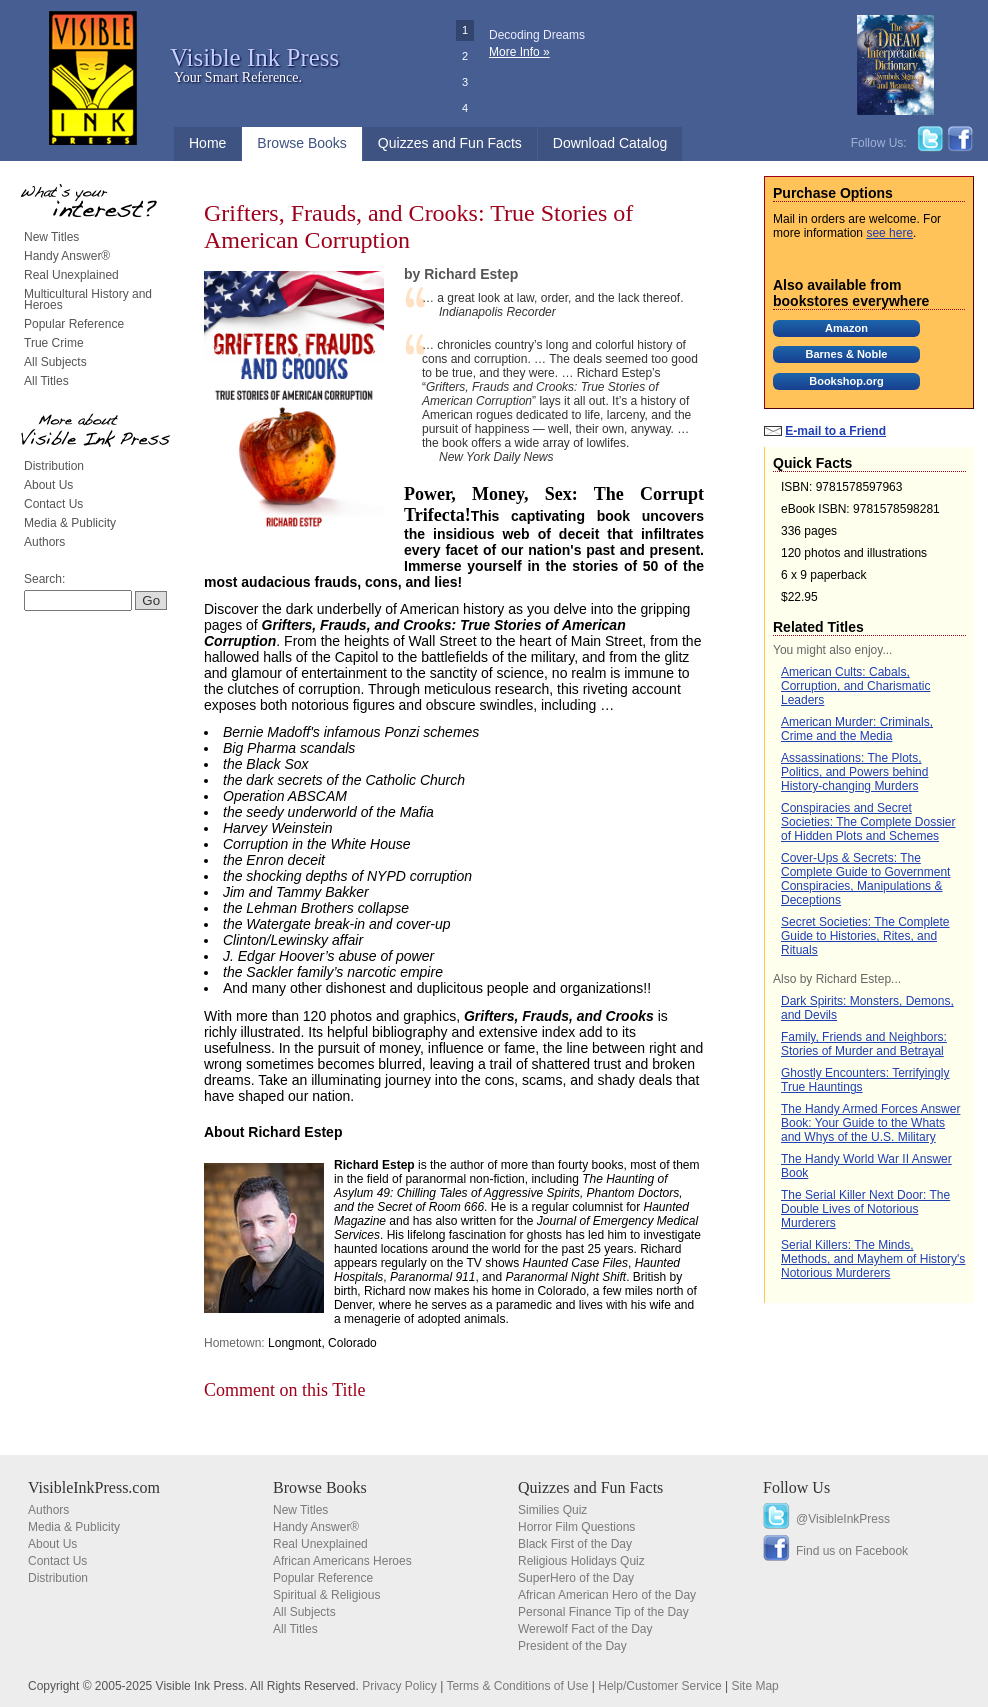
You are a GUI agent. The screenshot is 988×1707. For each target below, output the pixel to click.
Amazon (846, 328)
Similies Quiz (552, 1510)
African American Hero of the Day (607, 1595)
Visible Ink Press (254, 57)
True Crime (54, 343)
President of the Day (572, 1646)
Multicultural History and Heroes (88, 299)
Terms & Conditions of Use (517, 1686)
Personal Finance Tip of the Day (603, 1612)
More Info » (519, 52)
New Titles (51, 237)
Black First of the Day (575, 1544)
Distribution (54, 466)
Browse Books (301, 143)
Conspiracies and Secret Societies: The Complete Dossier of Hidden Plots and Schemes (868, 822)
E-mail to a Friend (835, 431)
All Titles (46, 381)
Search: (44, 579)
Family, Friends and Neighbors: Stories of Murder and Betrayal (864, 1044)
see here (889, 233)
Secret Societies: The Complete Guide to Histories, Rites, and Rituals (865, 936)
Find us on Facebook (852, 1551)
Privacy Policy (399, 1686)
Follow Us (796, 1487)
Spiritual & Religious (326, 1595)
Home (207, 143)
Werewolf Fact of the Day (585, 1629)
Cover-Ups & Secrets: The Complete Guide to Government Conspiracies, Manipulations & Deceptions (865, 879)
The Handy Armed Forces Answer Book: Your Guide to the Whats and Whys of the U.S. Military (870, 1123)
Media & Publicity (70, 523)
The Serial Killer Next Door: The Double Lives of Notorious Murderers (865, 1209)
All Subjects (55, 362)
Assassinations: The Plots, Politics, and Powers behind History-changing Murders (854, 772)
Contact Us (53, 504)
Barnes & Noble (847, 354)
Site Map (754, 1686)
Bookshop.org (846, 381)
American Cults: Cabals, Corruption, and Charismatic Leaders (855, 686)
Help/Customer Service (659, 1686)
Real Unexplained (71, 275)
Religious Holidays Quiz (581, 1561)
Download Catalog (610, 143)
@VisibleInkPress (843, 1519)
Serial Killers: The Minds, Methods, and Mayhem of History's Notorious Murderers (873, 1259)
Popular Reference (74, 324)
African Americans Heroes (342, 1561)
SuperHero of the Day (576, 1578)
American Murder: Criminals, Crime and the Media (857, 729)
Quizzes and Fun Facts (450, 143)
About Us (48, 485)
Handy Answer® (67, 256)
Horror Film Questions (576, 1527)
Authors (44, 542)
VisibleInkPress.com (94, 1487)
